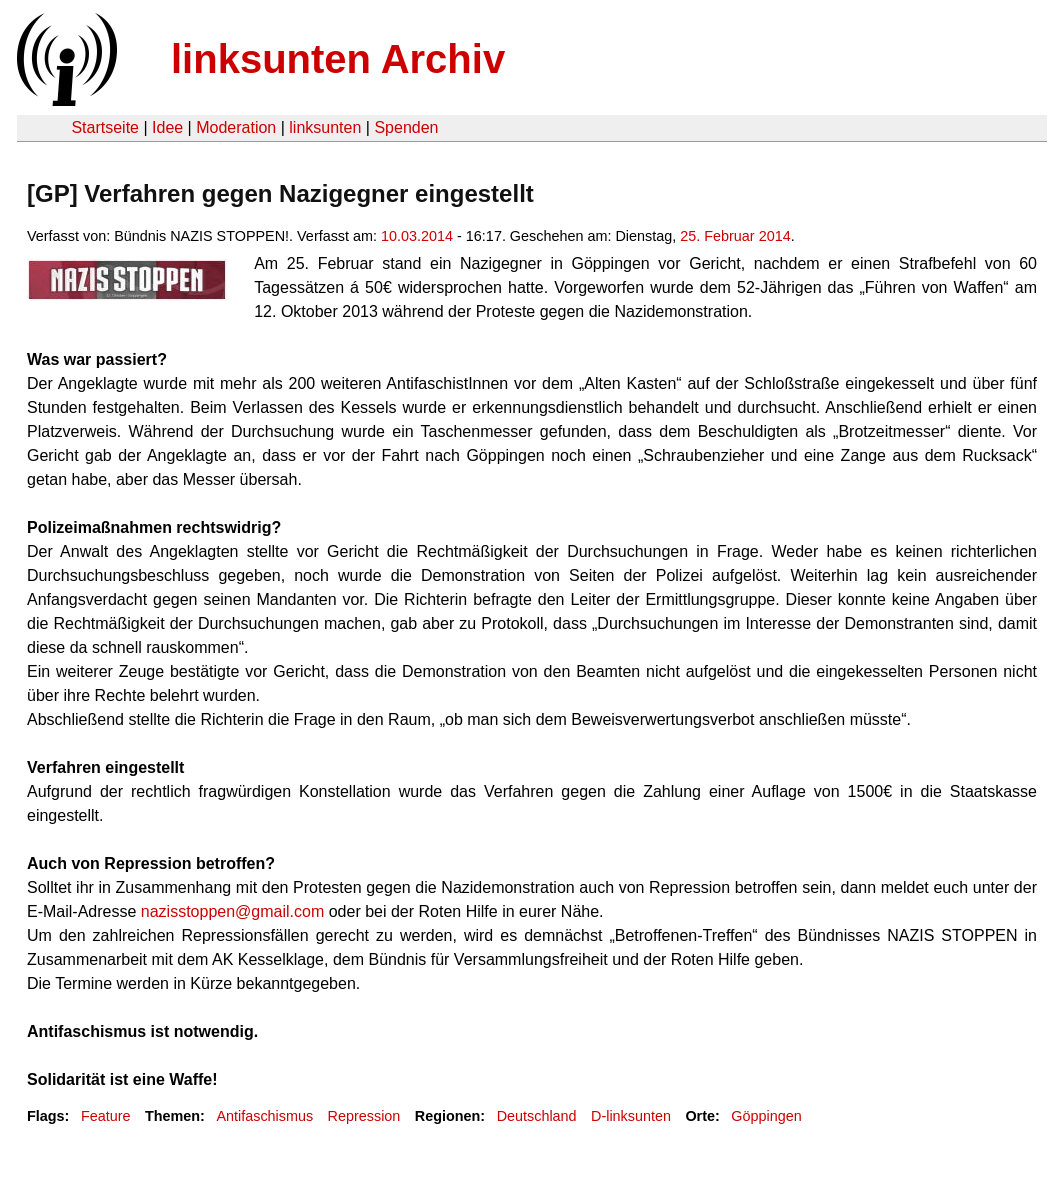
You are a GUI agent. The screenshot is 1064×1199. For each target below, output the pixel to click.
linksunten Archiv (338, 59)
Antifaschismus (264, 1116)
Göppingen (766, 1116)
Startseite (105, 127)
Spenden (406, 127)
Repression (364, 1116)
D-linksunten (631, 1116)
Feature (106, 1116)
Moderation (236, 127)
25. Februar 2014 (735, 236)
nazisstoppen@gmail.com (232, 911)
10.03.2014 (417, 236)
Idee (167, 127)
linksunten (325, 127)
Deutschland (537, 1116)
